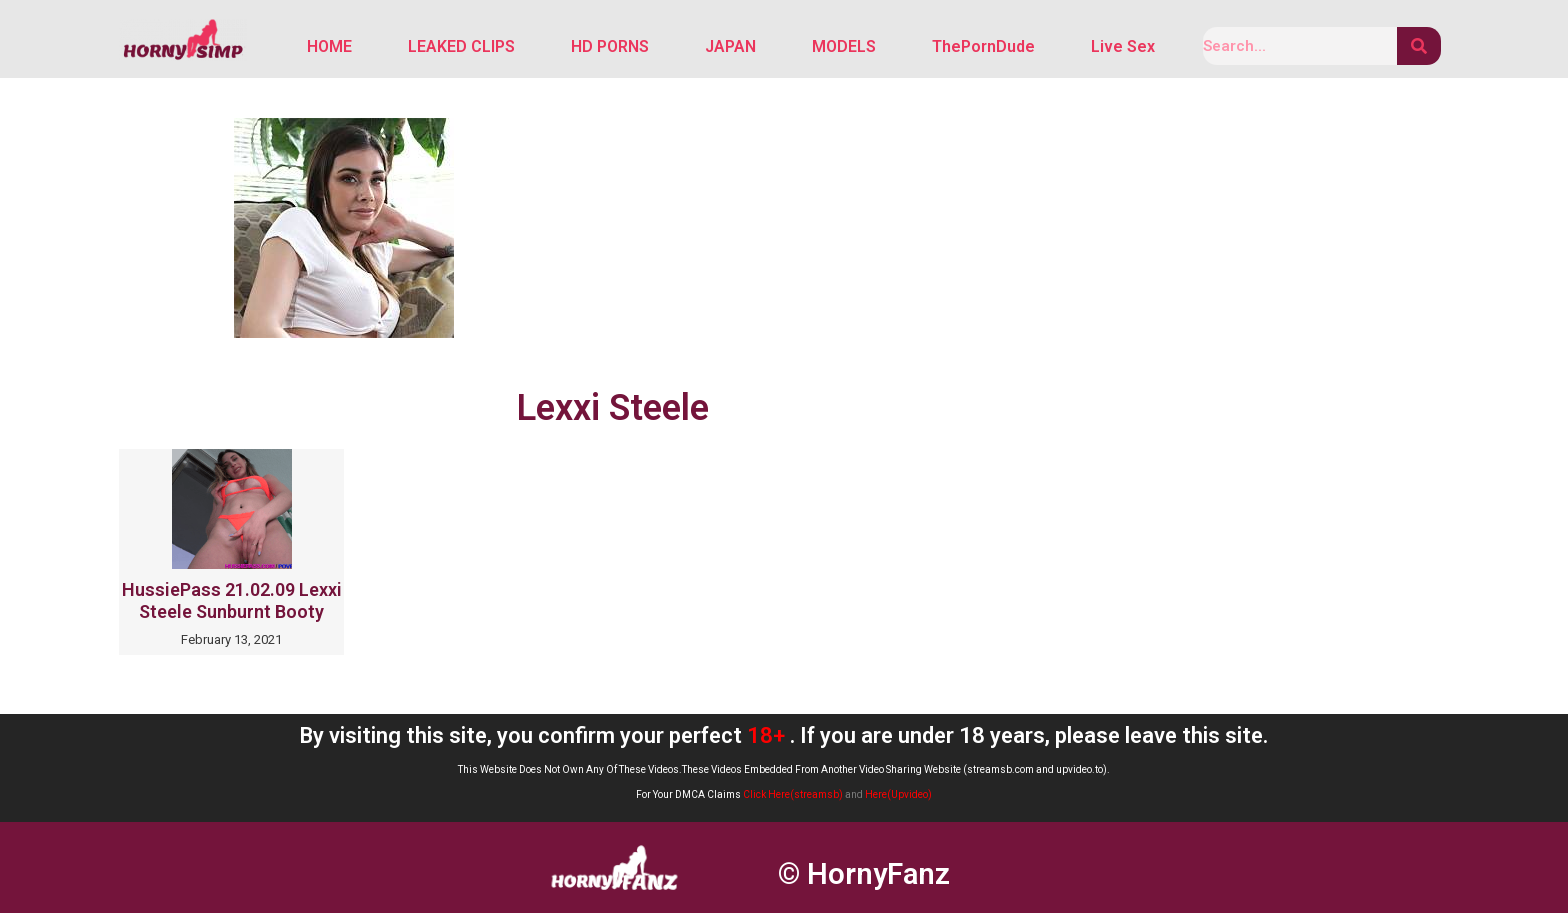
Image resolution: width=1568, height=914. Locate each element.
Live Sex (1123, 47)
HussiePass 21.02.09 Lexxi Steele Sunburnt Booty (232, 602)
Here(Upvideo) (898, 795)
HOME (329, 47)
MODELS (844, 47)
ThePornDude (983, 47)
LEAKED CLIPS (461, 47)
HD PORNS (610, 47)
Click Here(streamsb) (793, 795)
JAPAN (730, 47)
